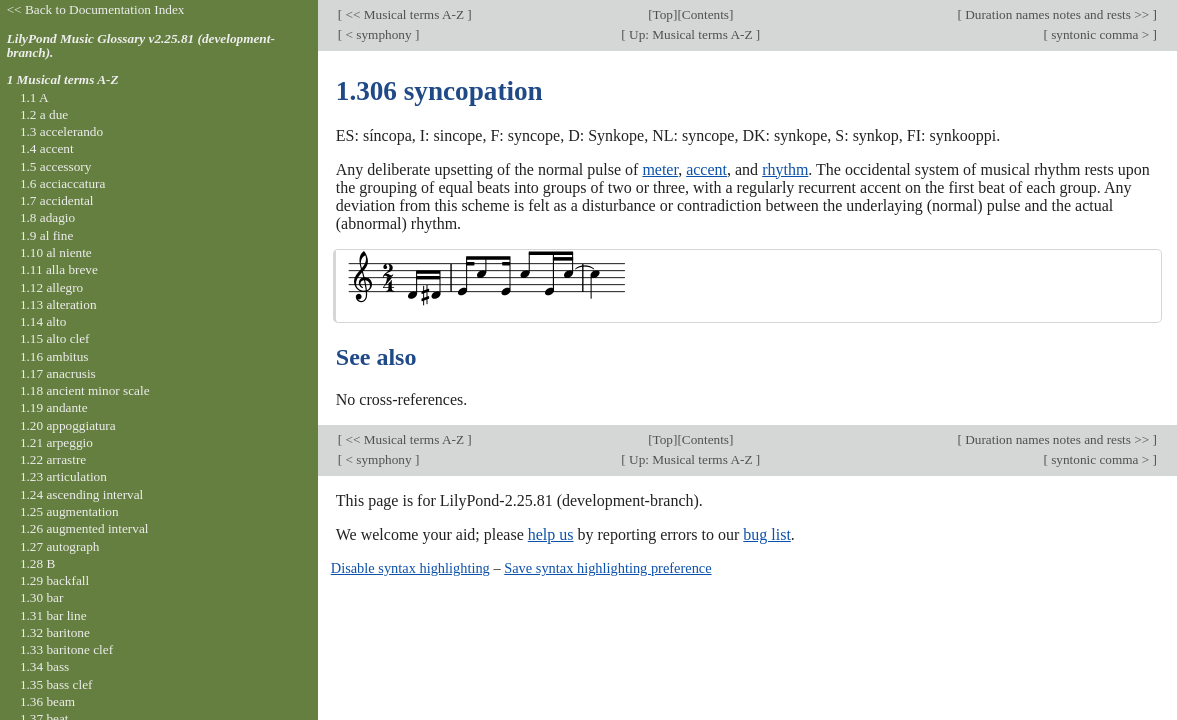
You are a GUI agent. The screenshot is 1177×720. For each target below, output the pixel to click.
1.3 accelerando (61, 131)
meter (660, 169)
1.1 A (34, 97)
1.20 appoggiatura (68, 425)
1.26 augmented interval (84, 528)
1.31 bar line (53, 615)
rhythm (785, 169)
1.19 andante (54, 407)
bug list (767, 534)
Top (663, 14)
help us (551, 534)
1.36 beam (47, 701)
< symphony (378, 34)
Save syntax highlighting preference (607, 568)
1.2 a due (44, 114)
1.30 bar (41, 597)
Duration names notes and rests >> (1057, 14)
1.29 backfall (54, 580)
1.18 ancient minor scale (85, 390)
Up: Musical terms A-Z (691, 34)
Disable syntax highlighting (410, 568)
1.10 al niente (56, 252)
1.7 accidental (57, 200)
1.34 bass (44, 666)
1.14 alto (43, 321)
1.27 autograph (60, 546)
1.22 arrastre (53, 459)
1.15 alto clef (55, 338)
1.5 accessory (55, 166)
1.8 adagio (47, 217)
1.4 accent (47, 148)
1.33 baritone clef (66, 649)
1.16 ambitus (54, 356)
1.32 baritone (55, 632)
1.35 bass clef (56, 684)
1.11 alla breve (59, 269)
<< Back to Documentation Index (96, 9)
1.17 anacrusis (58, 373)
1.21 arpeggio (56, 442)
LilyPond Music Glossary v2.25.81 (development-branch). (141, 46)
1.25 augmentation (69, 511)
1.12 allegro (51, 287)
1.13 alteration (58, 304)
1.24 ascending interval (81, 494)
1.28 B (37, 563)
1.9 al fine (46, 235)
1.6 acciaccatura (62, 183)
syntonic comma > (1100, 34)
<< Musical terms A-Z (404, 14)
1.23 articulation (63, 476)
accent (706, 169)
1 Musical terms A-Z (63, 79)
